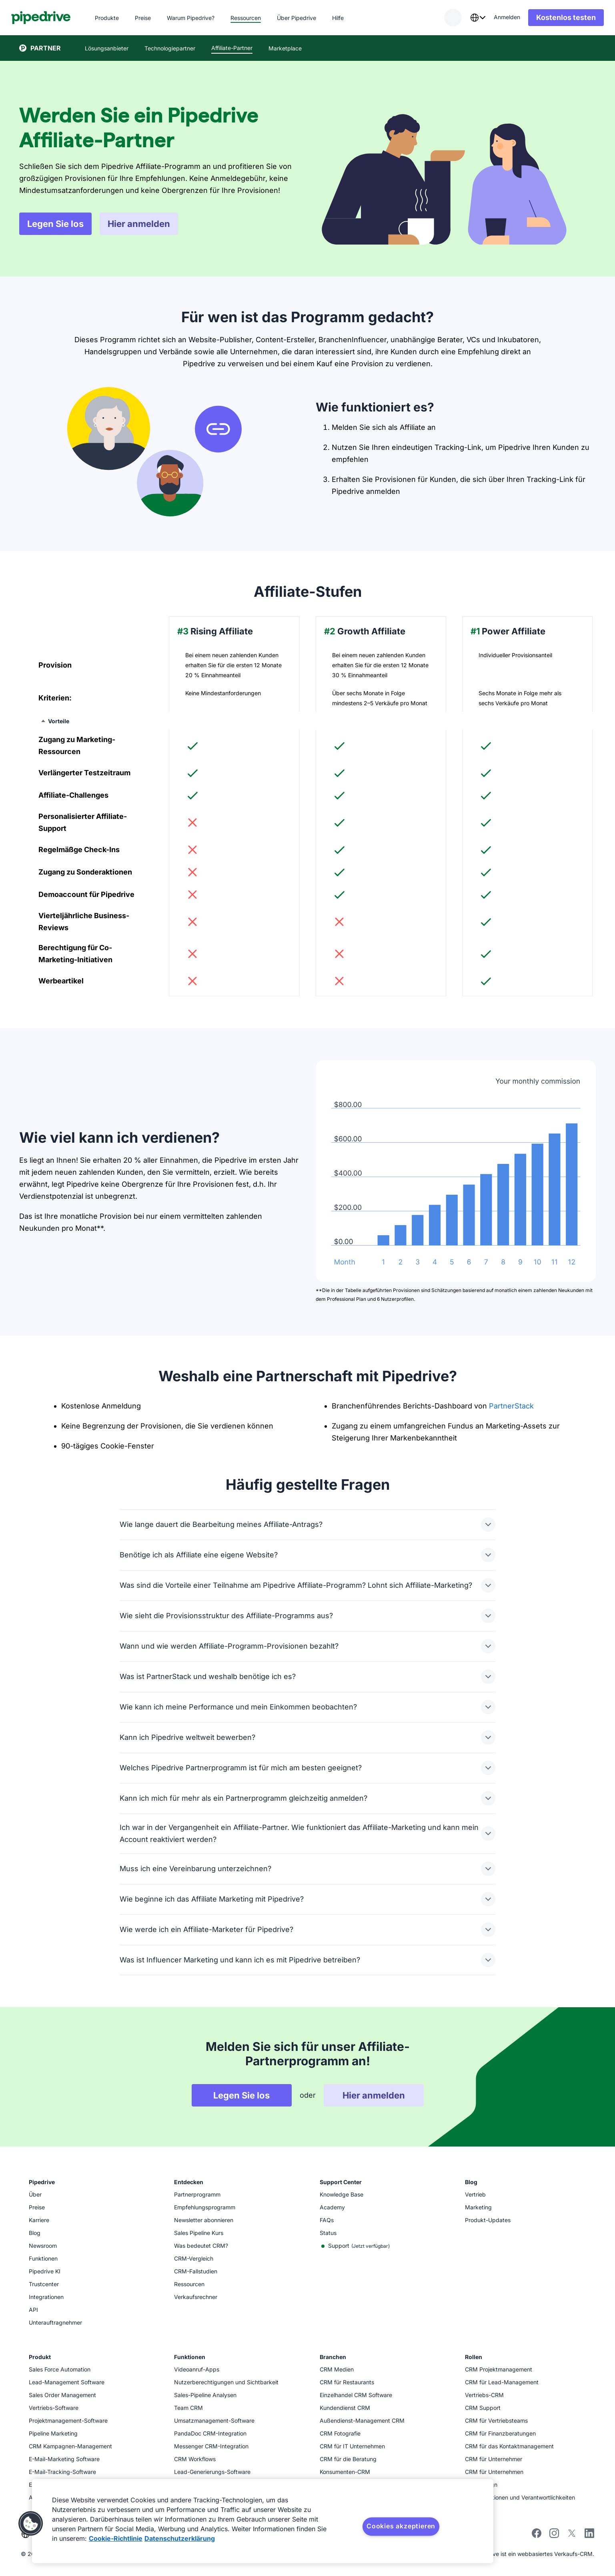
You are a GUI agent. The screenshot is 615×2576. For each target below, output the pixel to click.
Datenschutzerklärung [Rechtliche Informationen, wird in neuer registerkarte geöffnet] (179, 2538)
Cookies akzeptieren (401, 2526)
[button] (31, 2523)
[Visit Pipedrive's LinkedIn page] (589, 2534)
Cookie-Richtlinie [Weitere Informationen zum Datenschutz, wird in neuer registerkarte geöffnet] (115, 2538)
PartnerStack (511, 1406)
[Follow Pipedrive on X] (572, 2535)
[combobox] (470, 17)
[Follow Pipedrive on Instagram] (554, 2535)
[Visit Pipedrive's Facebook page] (536, 2535)
